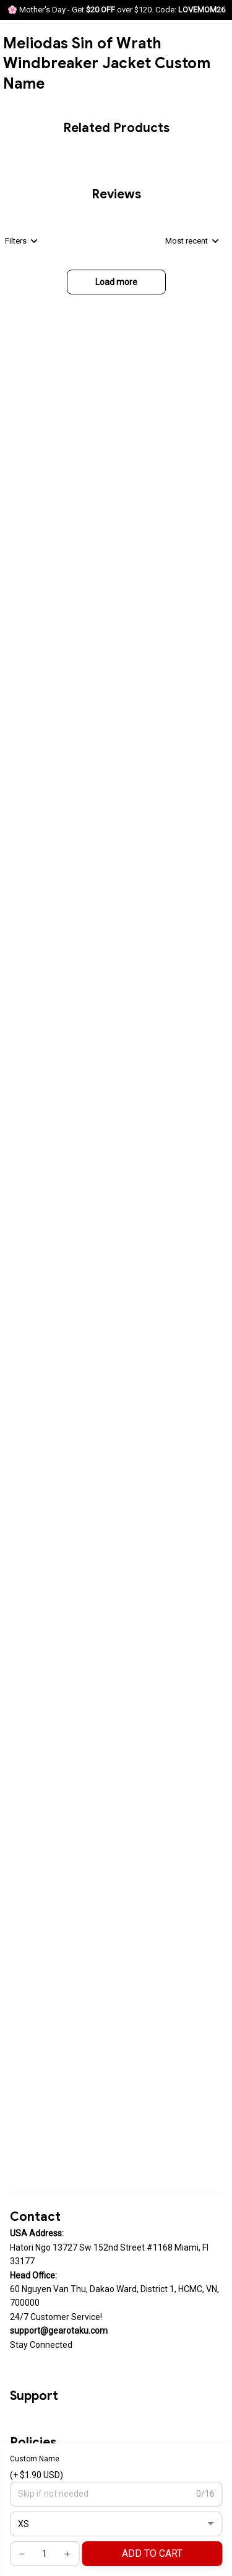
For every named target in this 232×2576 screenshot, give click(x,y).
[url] (59, 2330)
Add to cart (152, 2553)
